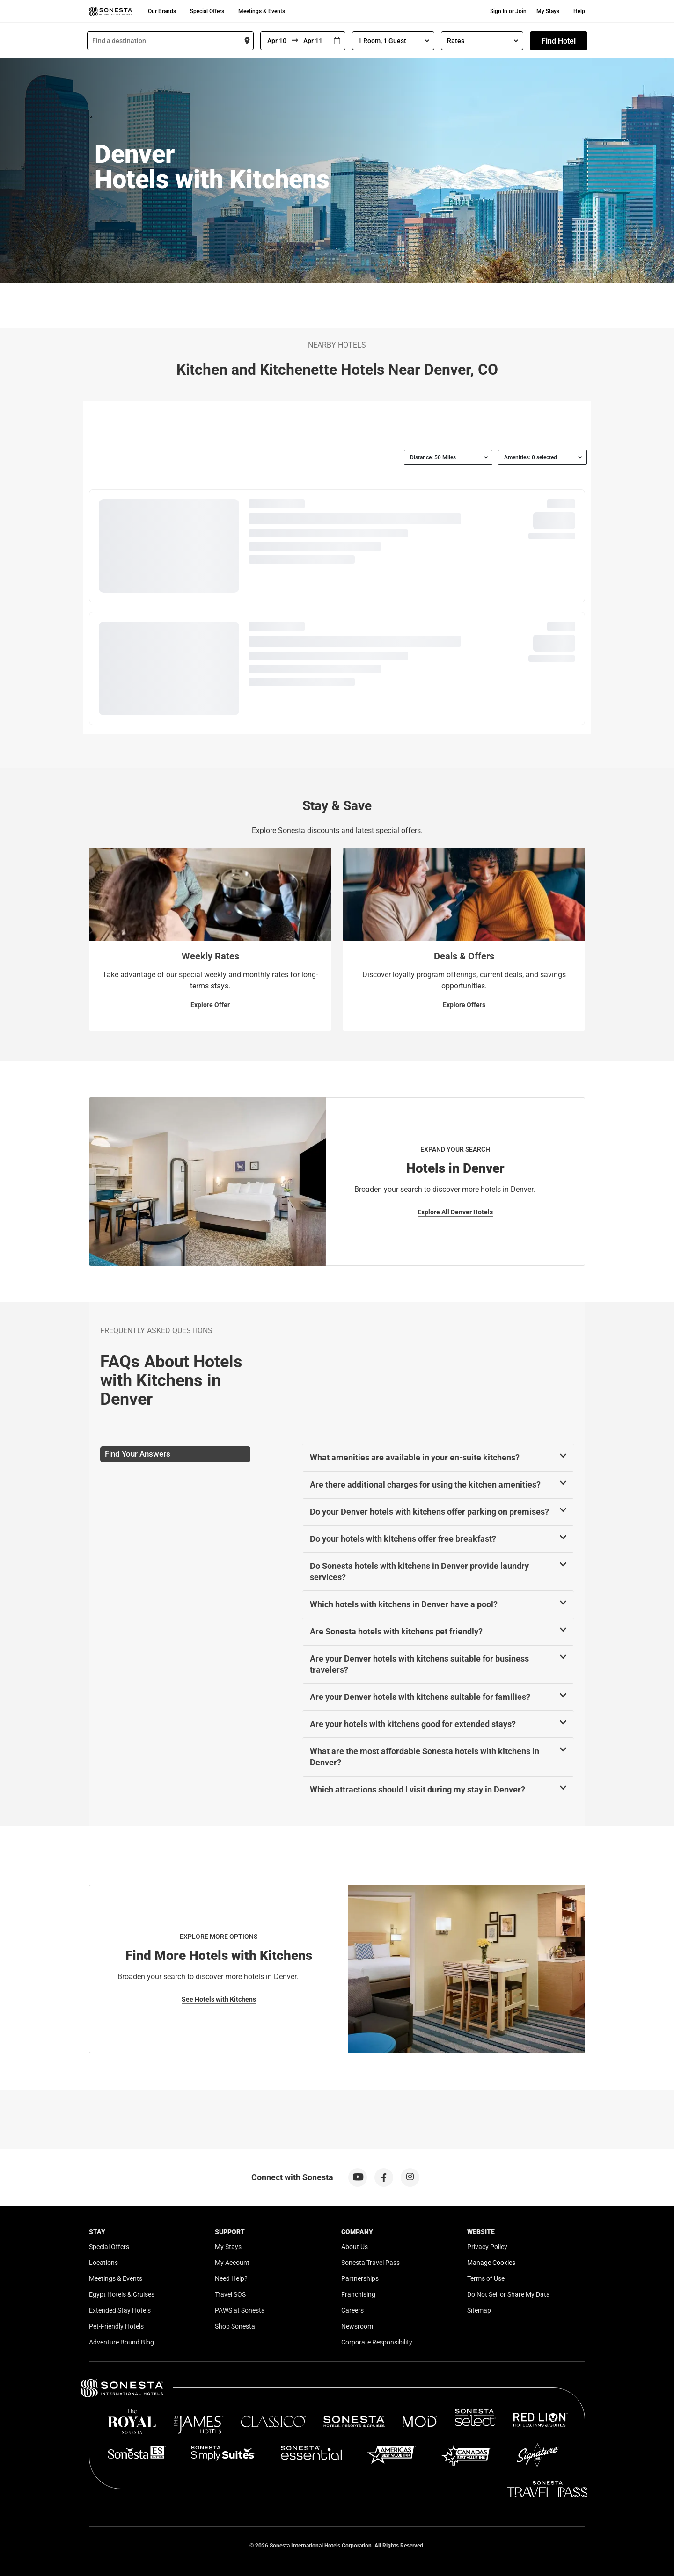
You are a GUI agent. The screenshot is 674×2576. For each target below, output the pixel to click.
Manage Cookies (491, 2262)
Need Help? (231, 2278)
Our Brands (162, 11)
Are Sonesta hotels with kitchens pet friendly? (396, 1631)
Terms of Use (486, 2278)
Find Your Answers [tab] (137, 1454)
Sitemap (479, 2310)
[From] (276, 40)
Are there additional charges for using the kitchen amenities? (425, 1484)
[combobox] (170, 40)
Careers (352, 2310)
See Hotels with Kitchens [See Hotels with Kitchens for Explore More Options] (219, 1999)
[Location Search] (170, 40)
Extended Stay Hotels (120, 2310)
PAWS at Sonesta (240, 2310)
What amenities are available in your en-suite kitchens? (415, 1457)
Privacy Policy (487, 2246)
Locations (103, 2262)
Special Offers (207, 11)
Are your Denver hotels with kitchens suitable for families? (420, 1697)
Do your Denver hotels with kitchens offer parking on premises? (429, 1512)
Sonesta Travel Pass (370, 2262)
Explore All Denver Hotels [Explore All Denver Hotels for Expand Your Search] (455, 1212)
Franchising (358, 2294)
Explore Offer (210, 1005)
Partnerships (360, 2278)
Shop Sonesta (235, 2326)
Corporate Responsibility (376, 2342)
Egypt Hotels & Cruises (121, 2294)
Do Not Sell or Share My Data (508, 2294)
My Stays (547, 11)
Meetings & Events (261, 11)
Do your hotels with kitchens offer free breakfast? (403, 1539)
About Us (354, 2246)
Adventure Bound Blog (121, 2342)
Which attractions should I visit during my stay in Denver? (417, 1789)
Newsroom (357, 2326)
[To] (313, 40)
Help (579, 11)
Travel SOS (230, 2294)
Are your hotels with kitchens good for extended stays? (413, 1724)
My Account (232, 2262)
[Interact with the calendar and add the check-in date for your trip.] (337, 40)
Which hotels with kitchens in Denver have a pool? (404, 1604)
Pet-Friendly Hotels (116, 2326)
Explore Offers (464, 1005)
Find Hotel (559, 40)
